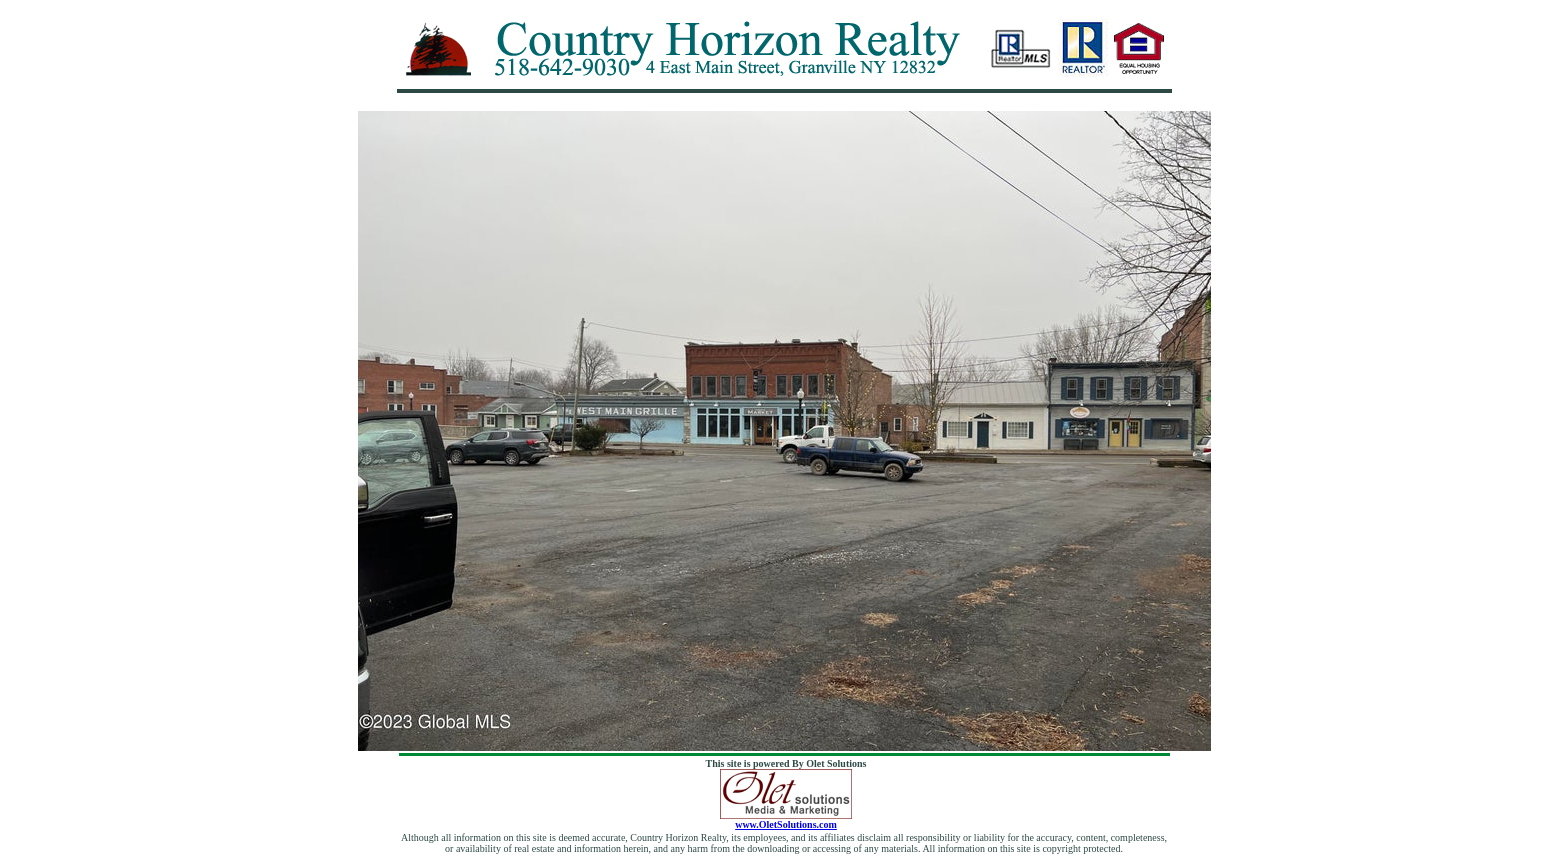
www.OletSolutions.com (786, 820)
